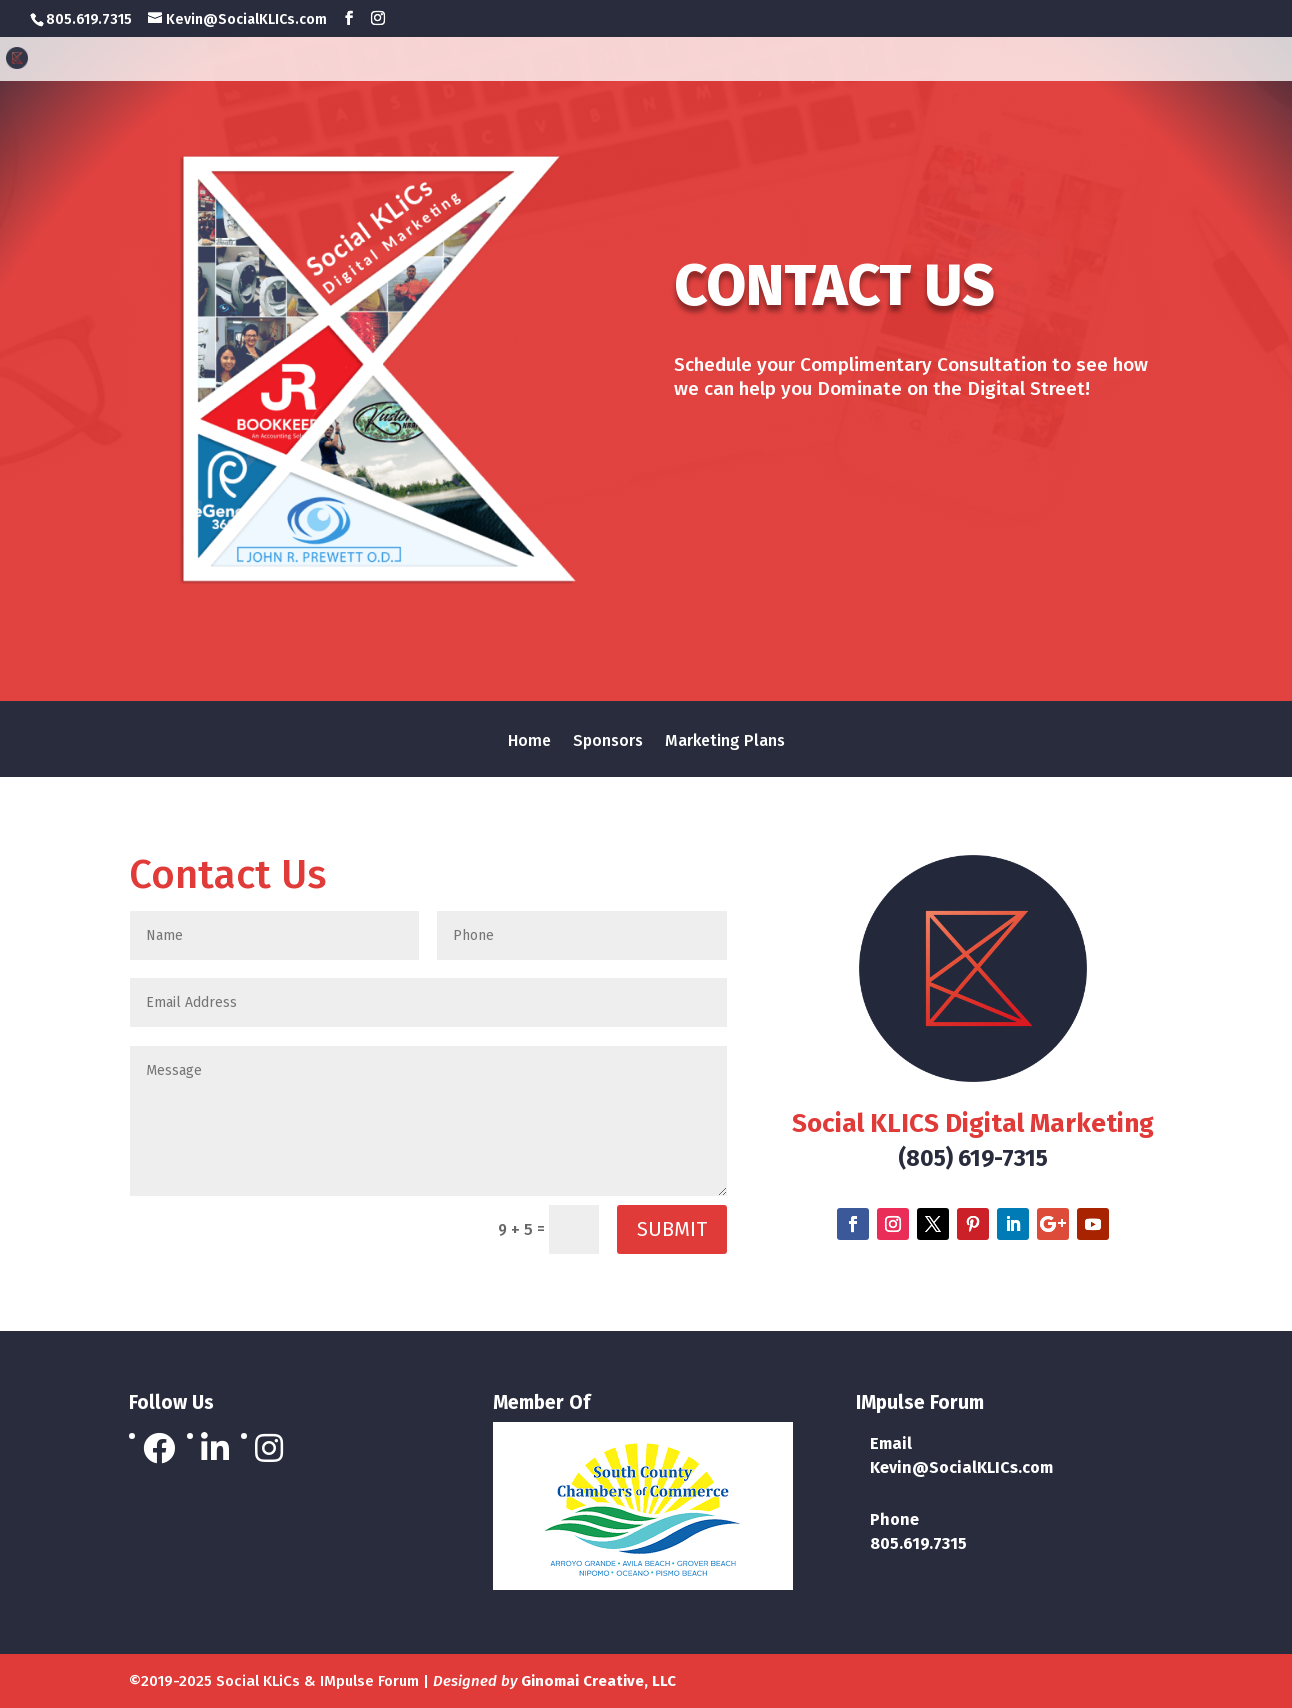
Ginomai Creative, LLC (598, 1681)
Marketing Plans (1183, 61)
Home (936, 61)
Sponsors (1033, 61)
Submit (672, 1229)
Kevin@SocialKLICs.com (961, 1467)
